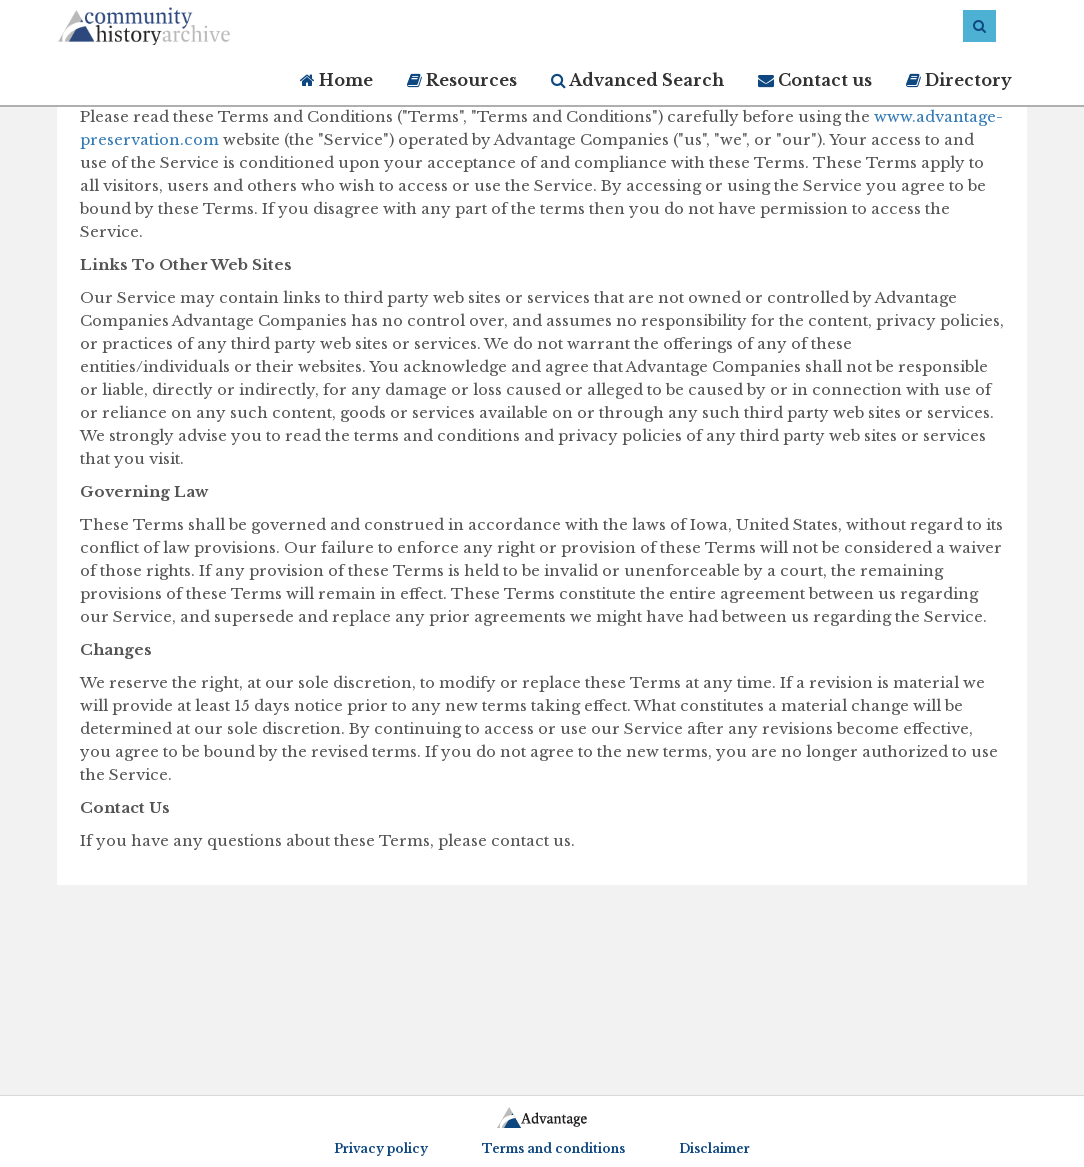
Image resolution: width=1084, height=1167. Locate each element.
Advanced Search (637, 80)
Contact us (815, 80)
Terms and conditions (553, 1148)
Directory (959, 80)
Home (336, 80)
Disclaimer (714, 1148)
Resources (462, 80)
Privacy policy (381, 1148)
